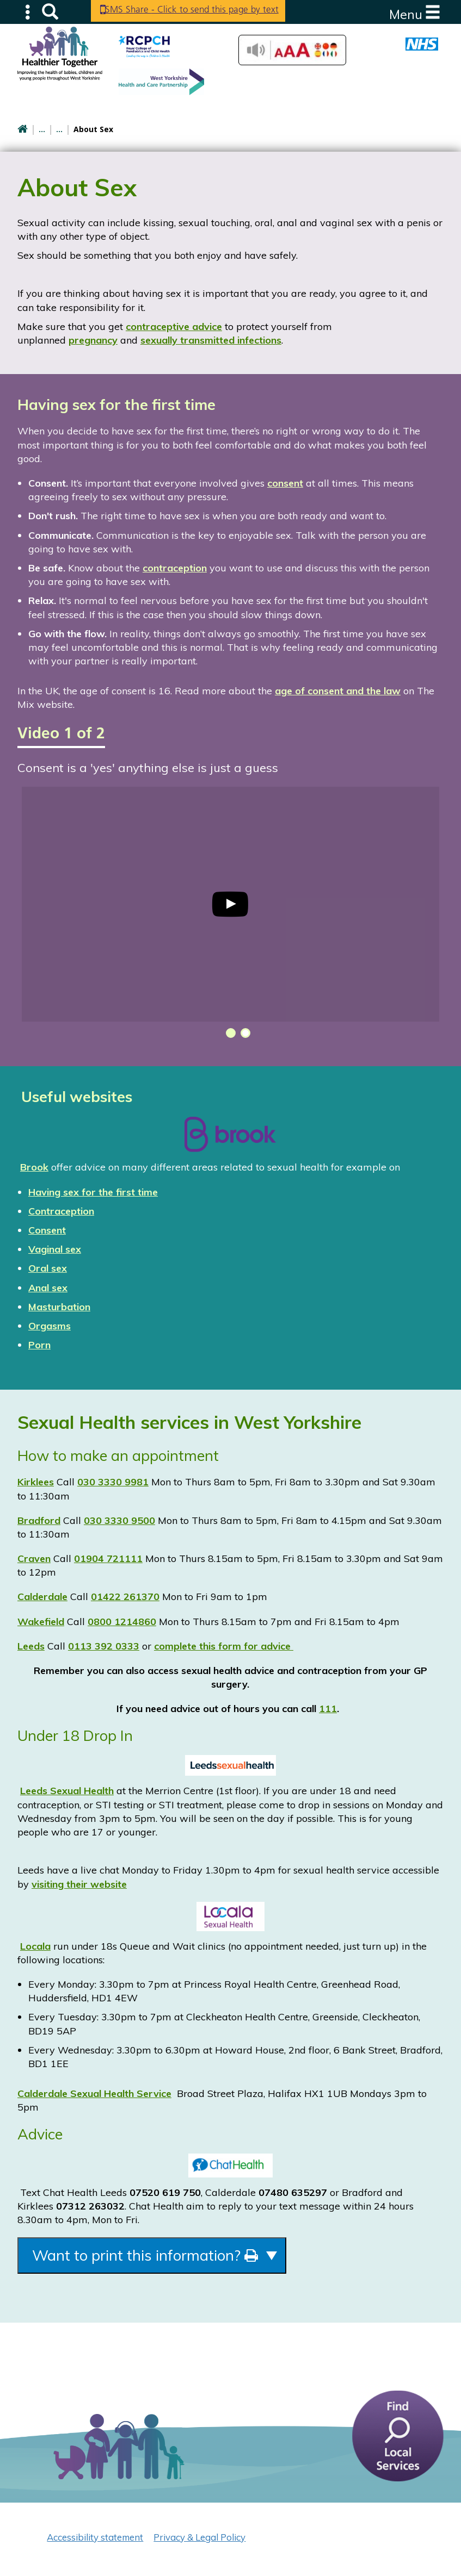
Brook (34, 1167)
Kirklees (35, 1482)
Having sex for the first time (93, 1192)
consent (285, 483)
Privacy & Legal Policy (199, 2541)
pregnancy (93, 340)
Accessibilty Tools (292, 50)
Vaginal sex (54, 1249)
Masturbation (59, 1307)
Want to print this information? (171, 2257)
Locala (35, 1946)
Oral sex (47, 1268)
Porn (39, 1345)
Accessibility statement (95, 2541)
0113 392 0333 (103, 1646)
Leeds (31, 1646)
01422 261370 (125, 1596)
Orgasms (49, 1326)
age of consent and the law (338, 691)
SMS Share (199, 10)
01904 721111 (108, 1558)
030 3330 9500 (119, 1520)
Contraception (61, 1211)
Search (50, 11)
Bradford (38, 1520)
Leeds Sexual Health (67, 1790)
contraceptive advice (174, 326)
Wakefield (40, 1621)
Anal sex (47, 1287)
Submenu (28, 11)
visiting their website (79, 1884)
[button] (228, 1033)
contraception (175, 568)
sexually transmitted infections (210, 340)
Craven (34, 1558)
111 (328, 1708)
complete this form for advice (223, 1646)
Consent (47, 1230)
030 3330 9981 (113, 1482)
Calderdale (42, 1596)
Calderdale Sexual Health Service (94, 2093)
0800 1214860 (122, 1621)
